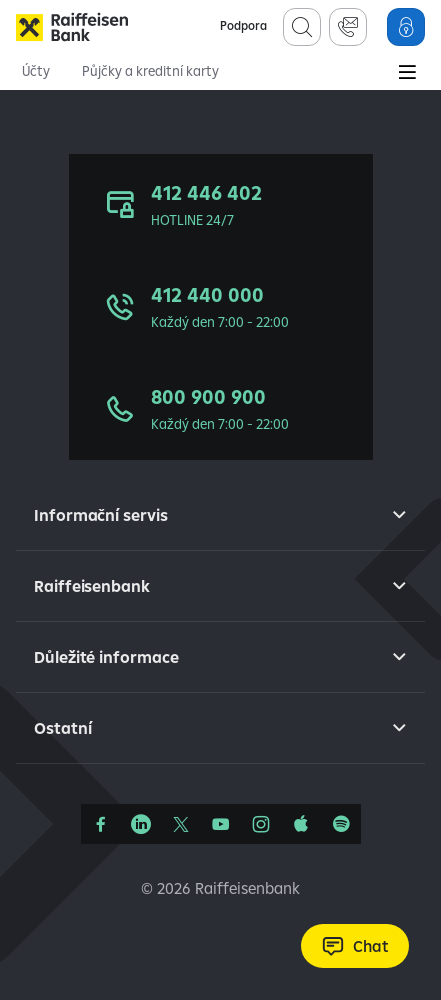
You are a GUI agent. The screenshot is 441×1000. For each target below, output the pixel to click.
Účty (36, 71)
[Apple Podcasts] (301, 824)
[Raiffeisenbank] (72, 27)
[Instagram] (261, 824)
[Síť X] (181, 824)
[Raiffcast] (341, 824)
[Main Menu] (407, 74)
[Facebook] (101, 824)
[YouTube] (221, 824)
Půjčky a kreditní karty (150, 71)
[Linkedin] (141, 824)
